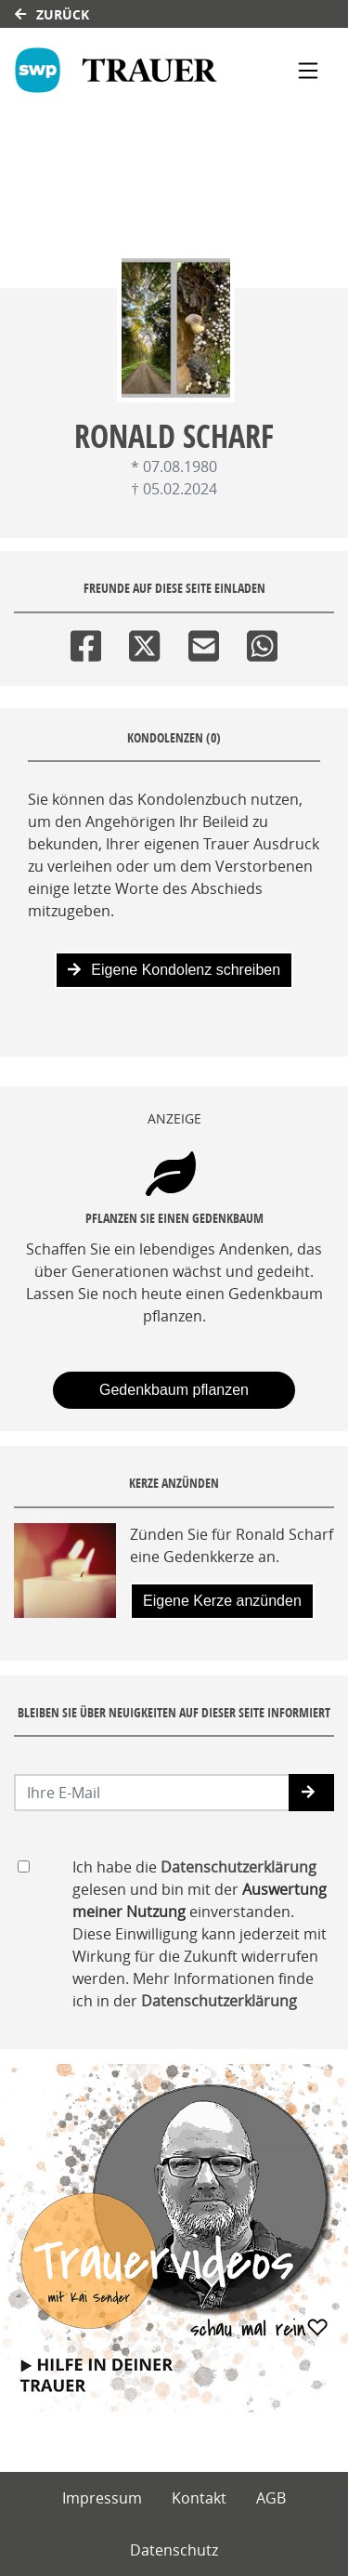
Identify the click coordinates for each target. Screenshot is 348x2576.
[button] (311, 1792)
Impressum (102, 2498)
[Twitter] (144, 641)
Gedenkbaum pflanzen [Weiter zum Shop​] (174, 1390)
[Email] (203, 641)
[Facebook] (86, 641)
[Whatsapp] (262, 641)
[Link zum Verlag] (126, 70)
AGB (271, 2498)
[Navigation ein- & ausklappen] (308, 70)
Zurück (52, 14)
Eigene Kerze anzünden (222, 1601)
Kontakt (199, 2498)
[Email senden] (152, 1792)
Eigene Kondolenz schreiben (174, 970)
